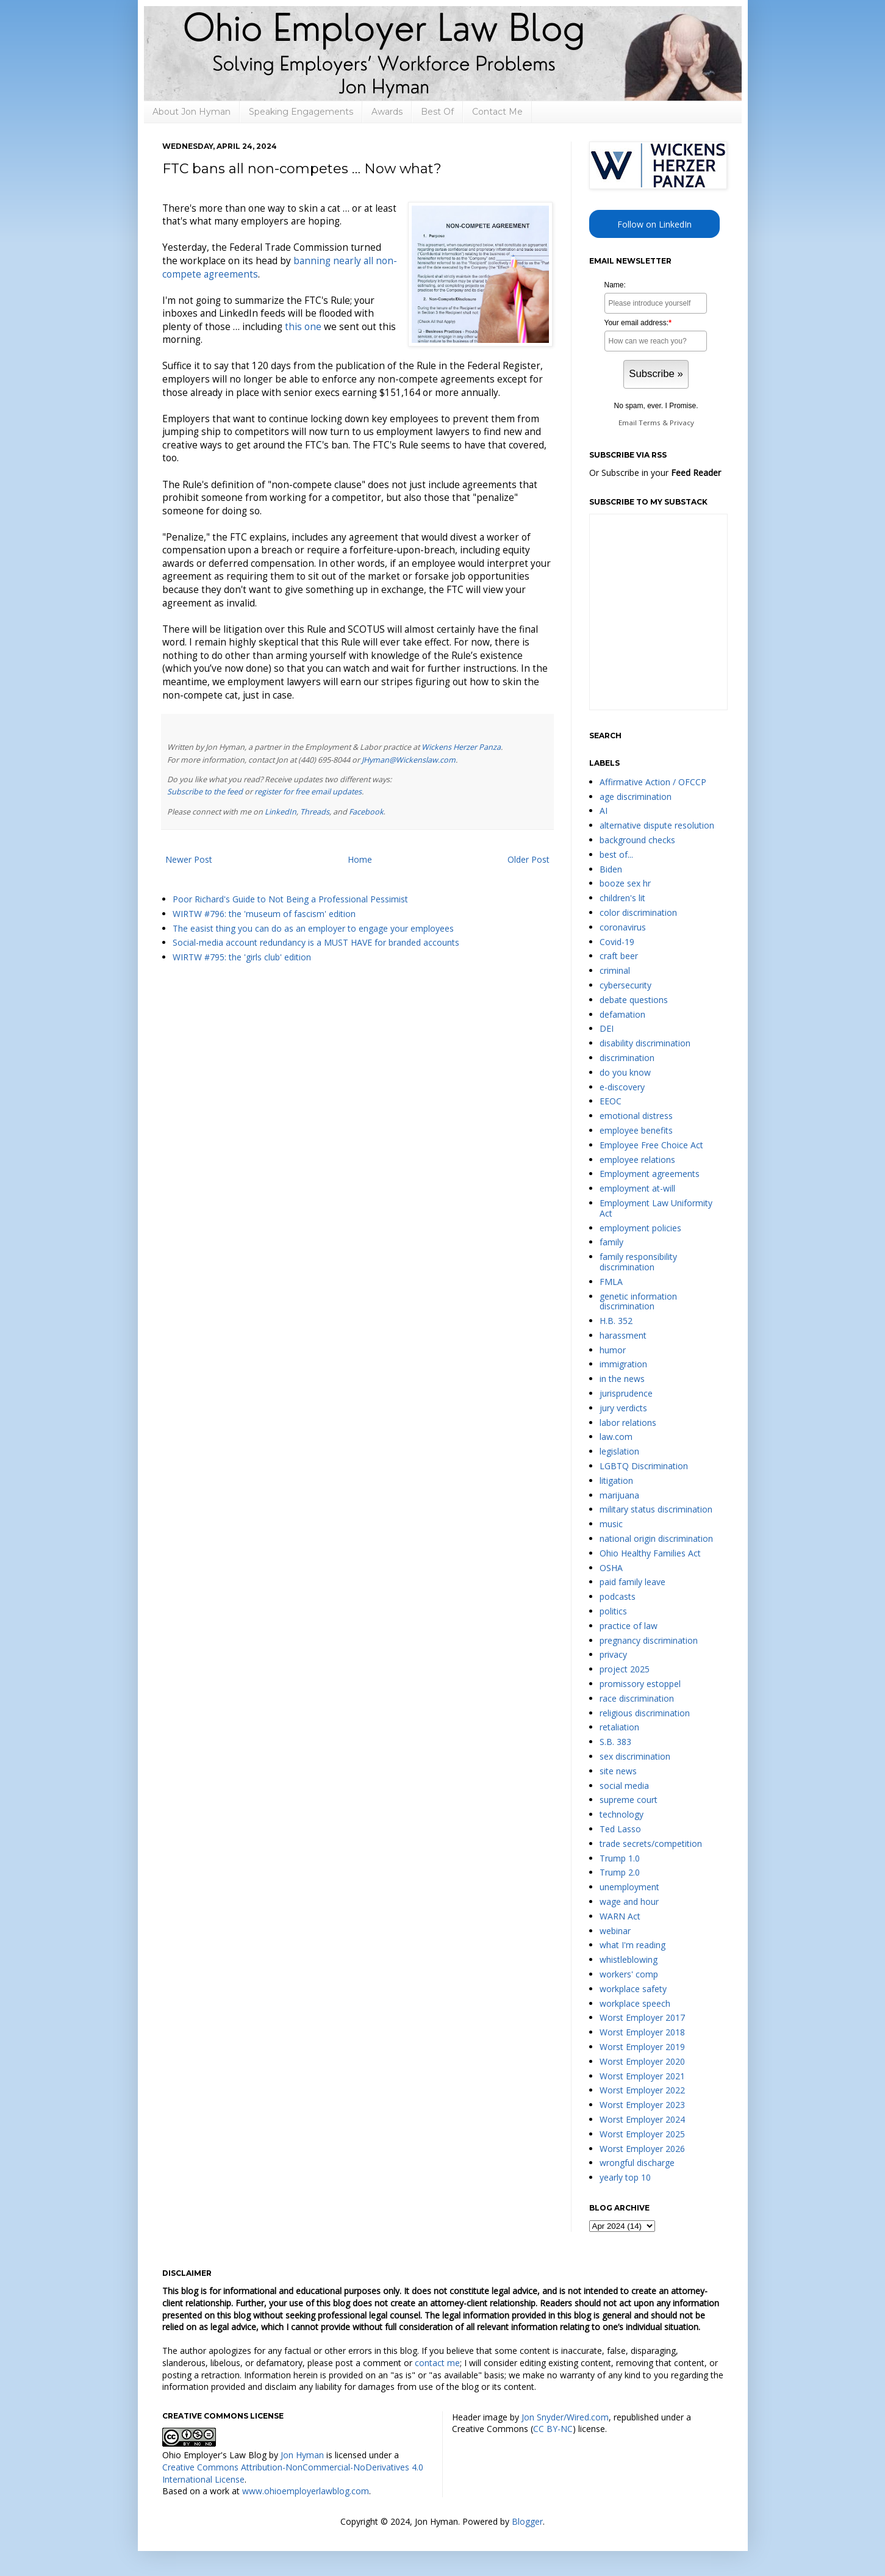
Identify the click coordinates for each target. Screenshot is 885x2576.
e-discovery (622, 1087)
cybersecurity (625, 985)
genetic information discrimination (638, 1301)
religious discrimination (645, 1713)
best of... (616, 854)
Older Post (528, 859)
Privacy (682, 422)
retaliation (619, 1727)
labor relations (628, 1422)
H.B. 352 (616, 1320)
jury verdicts (623, 1408)
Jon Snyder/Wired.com (565, 2417)
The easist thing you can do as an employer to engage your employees (313, 928)
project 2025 (625, 1669)
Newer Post (188, 859)
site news (618, 1771)
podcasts (618, 1596)
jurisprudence (626, 1393)
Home (360, 859)
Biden (611, 869)
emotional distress (636, 1115)
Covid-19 (617, 942)
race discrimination (637, 1698)
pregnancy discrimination (649, 1640)
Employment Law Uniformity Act (656, 1208)
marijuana (619, 1495)
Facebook (366, 812)
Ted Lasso (620, 1829)
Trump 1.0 (620, 1858)
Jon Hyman (302, 2455)
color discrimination (638, 912)
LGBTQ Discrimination (644, 1466)
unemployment (629, 1887)
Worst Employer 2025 (642, 2134)
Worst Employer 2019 (642, 2047)
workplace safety (633, 1989)
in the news (622, 1378)
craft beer (619, 956)
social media (624, 1785)
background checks (637, 840)
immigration (623, 1364)
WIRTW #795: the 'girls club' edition (242, 957)
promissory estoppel (640, 1683)
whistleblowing (628, 1959)
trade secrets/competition (651, 1843)
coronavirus (623, 927)
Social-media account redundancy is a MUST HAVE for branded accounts (316, 942)
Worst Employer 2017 (642, 2017)
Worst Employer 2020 (642, 2061)
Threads (314, 812)
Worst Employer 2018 (642, 2032)
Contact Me (497, 111)
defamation (622, 1014)
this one (303, 326)
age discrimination (636, 796)
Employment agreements (650, 1173)
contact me (437, 2363)
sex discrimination (635, 1756)
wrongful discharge (637, 2162)
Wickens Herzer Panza (461, 747)
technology (621, 1814)
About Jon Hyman (191, 111)
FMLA (611, 1281)
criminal (615, 970)
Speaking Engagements (301, 111)
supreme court (628, 1799)
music (611, 1524)
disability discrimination (645, 1043)
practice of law (628, 1626)
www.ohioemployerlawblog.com (305, 2491)
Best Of (437, 111)
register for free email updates (308, 791)
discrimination (627, 1057)
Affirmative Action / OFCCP (653, 782)
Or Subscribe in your (655, 472)
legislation (619, 1451)
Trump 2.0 (620, 1872)
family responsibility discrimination (638, 1262)
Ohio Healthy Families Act (650, 1553)
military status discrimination (656, 1509)
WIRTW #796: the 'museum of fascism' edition (264, 913)
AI (603, 810)
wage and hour (629, 1901)
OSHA (611, 1568)
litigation (616, 1480)
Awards (387, 111)
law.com (616, 1436)
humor (613, 1350)
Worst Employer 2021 (642, 2076)
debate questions (634, 1000)
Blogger (527, 2521)
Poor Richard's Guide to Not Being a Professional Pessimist (290, 899)
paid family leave (632, 1582)
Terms (650, 422)
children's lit (622, 898)
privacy (613, 1654)
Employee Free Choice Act (651, 1145)
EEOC (611, 1101)
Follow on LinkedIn (654, 224)
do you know (625, 1072)
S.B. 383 (615, 1741)
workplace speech (635, 2003)
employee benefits (636, 1130)
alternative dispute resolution (657, 825)
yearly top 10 (625, 2177)
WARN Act (620, 1916)
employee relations (637, 1159)
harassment (623, 1335)
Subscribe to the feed (205, 791)
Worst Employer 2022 (642, 2090)
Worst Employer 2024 (642, 2119)
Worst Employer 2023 (642, 2104)
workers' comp (629, 1974)
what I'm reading (632, 1945)
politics (613, 1611)
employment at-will (637, 1188)
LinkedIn (280, 812)
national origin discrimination (656, 1538)
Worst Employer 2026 (642, 2148)
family (611, 1242)
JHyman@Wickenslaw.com (409, 760)
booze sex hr (625, 883)
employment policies (640, 1228)
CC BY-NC (553, 2428)
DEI (607, 1028)
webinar (615, 1931)
